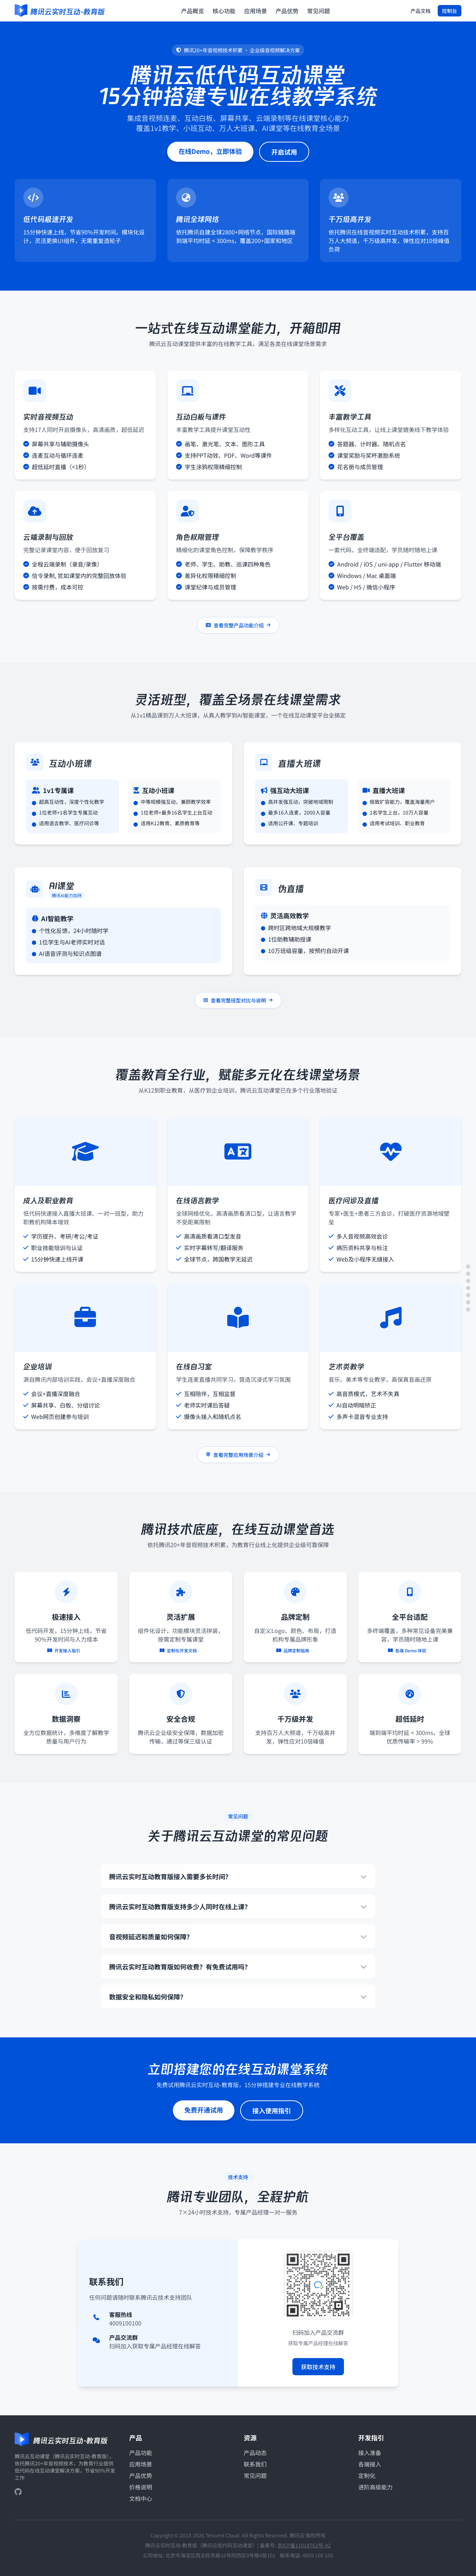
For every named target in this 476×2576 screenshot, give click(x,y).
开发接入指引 (66, 1651)
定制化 (366, 2475)
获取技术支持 (318, 2370)
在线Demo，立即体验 (210, 151)
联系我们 (255, 2464)
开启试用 (284, 151)
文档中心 (140, 2498)
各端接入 (369, 2464)
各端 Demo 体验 (410, 1651)
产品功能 (140, 2452)
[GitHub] (18, 2492)
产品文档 (421, 10)
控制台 (449, 10)
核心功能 (224, 10)
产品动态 (255, 2452)
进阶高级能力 (375, 2487)
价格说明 (140, 2487)
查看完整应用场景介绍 (238, 1458)
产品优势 (287, 10)
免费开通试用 (203, 2113)
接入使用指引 (271, 2114)
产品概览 (192, 10)
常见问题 (318, 10)
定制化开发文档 (181, 1651)
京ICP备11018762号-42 (304, 2545)
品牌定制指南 (295, 1651)
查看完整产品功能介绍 (238, 628)
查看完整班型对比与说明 (238, 1003)
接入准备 (369, 2452)
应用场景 (255, 10)
